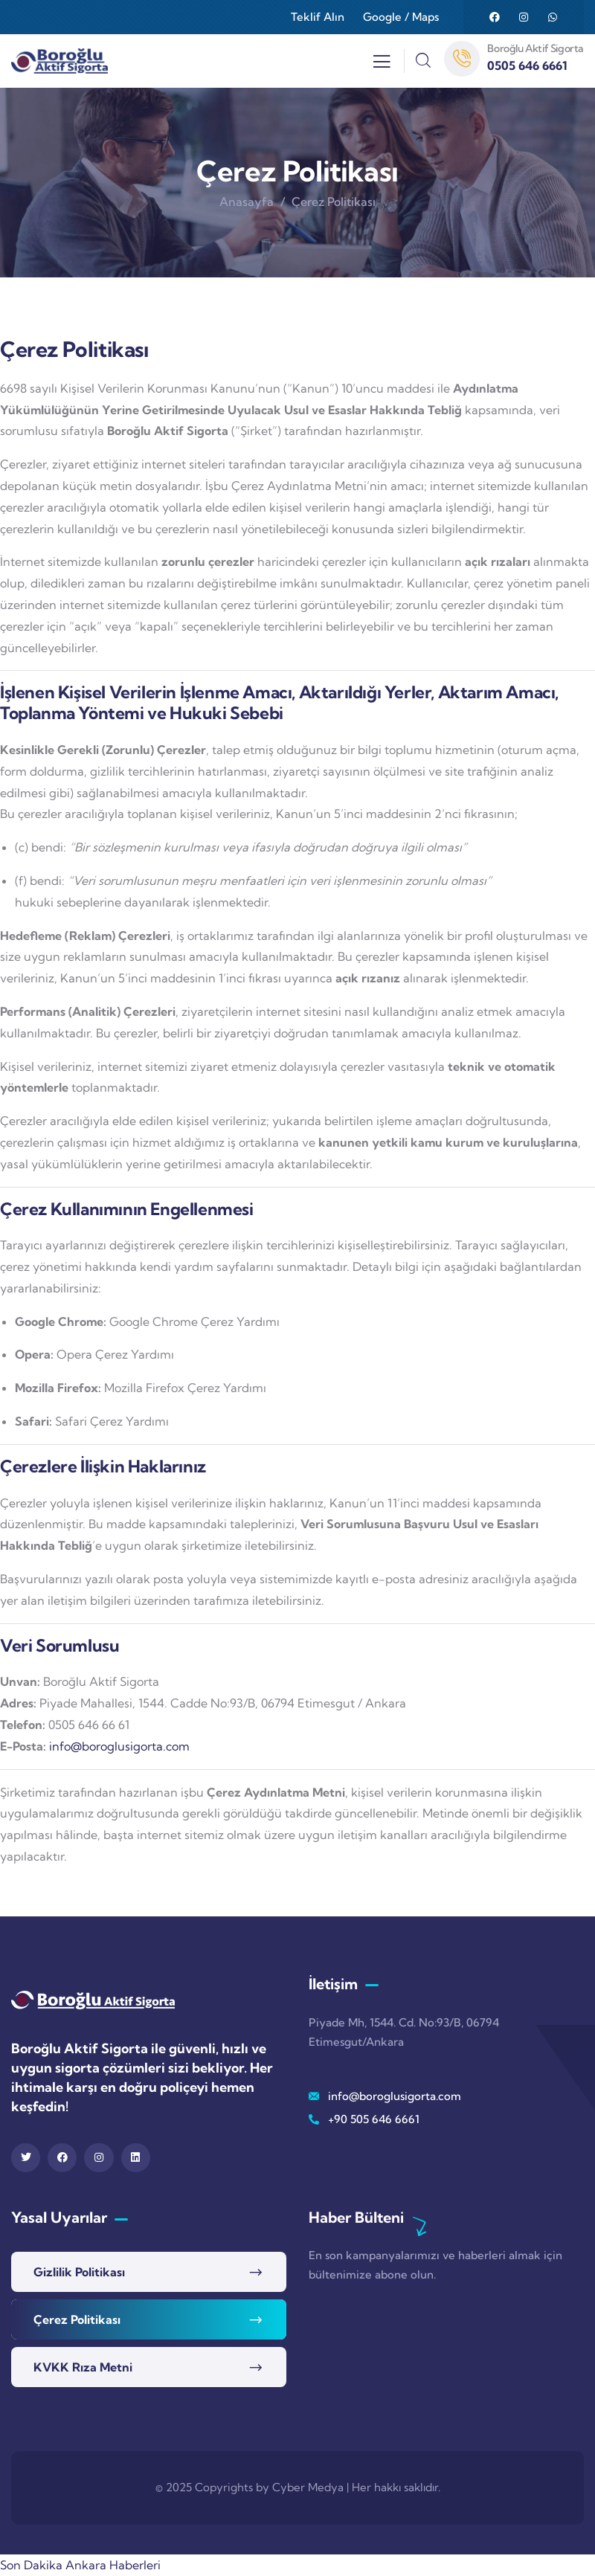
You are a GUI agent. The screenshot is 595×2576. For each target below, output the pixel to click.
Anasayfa (246, 201)
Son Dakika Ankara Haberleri (80, 2564)
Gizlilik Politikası (79, 2271)
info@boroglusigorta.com (119, 1746)
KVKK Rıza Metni (82, 2367)
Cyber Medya (308, 2487)
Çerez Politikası (76, 2319)
